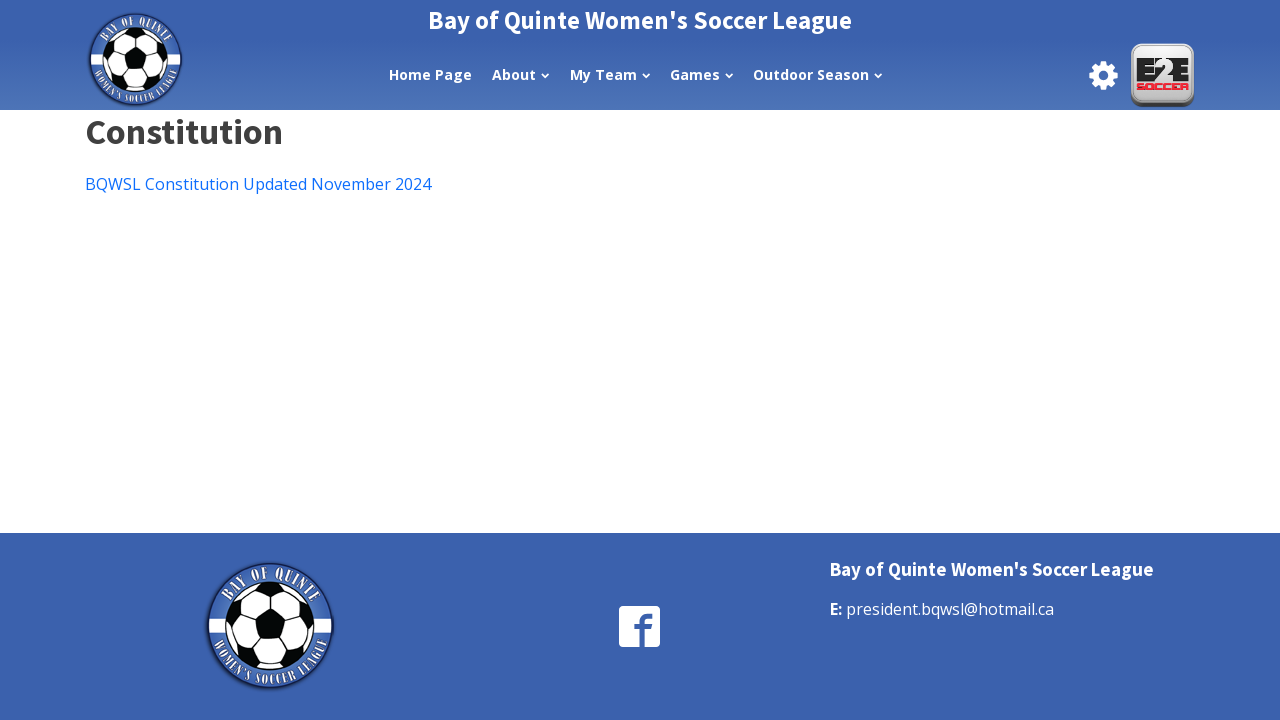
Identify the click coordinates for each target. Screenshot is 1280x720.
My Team (610, 74)
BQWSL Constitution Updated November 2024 (258, 184)
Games (701, 74)
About (520, 74)
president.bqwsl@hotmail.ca (950, 609)
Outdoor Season (817, 74)
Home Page (430, 74)
